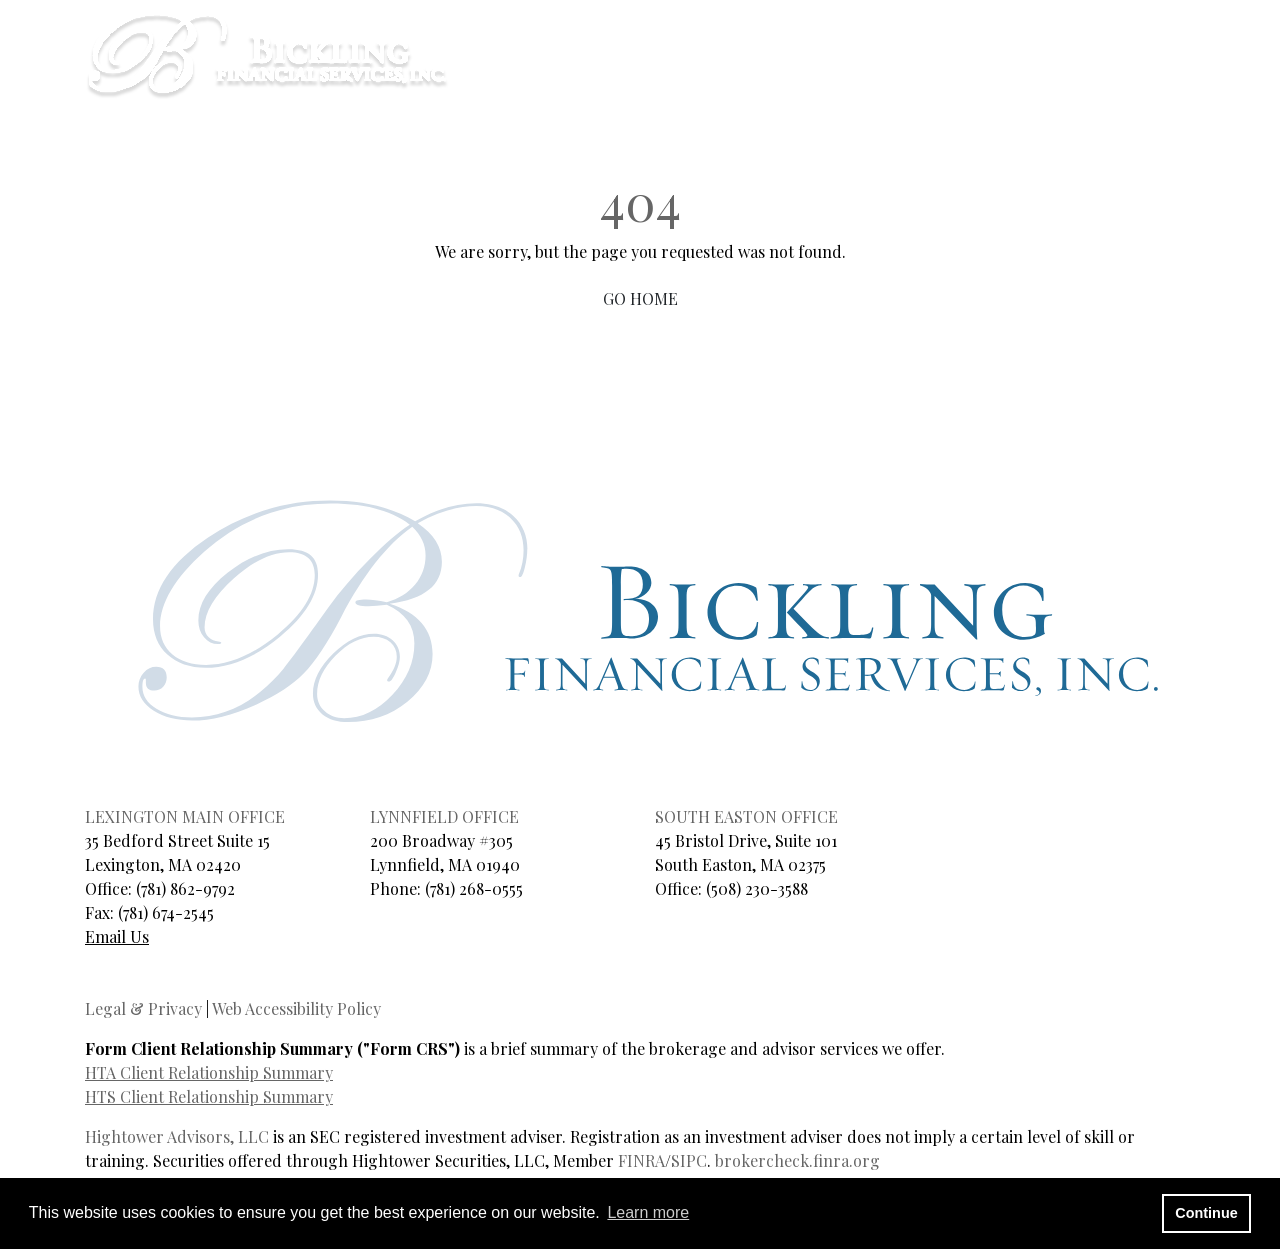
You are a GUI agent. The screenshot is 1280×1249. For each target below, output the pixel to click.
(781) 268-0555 (474, 888)
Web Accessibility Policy (296, 1008)
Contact (1068, 79)
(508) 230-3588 (757, 888)
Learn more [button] (648, 1212)
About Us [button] (771, 79)
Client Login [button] (1193, 79)
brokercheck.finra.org (797, 1160)
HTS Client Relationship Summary (209, 1096)
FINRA (641, 1160)
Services (890, 79)
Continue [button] (1206, 1213)
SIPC (689, 1160)
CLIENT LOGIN (858, 32)
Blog (979, 79)
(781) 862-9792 (185, 888)
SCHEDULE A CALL (725, 32)
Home (678, 79)
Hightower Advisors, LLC (177, 1136)
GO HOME (640, 298)
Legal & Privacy (143, 1008)
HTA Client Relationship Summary (209, 1072)
